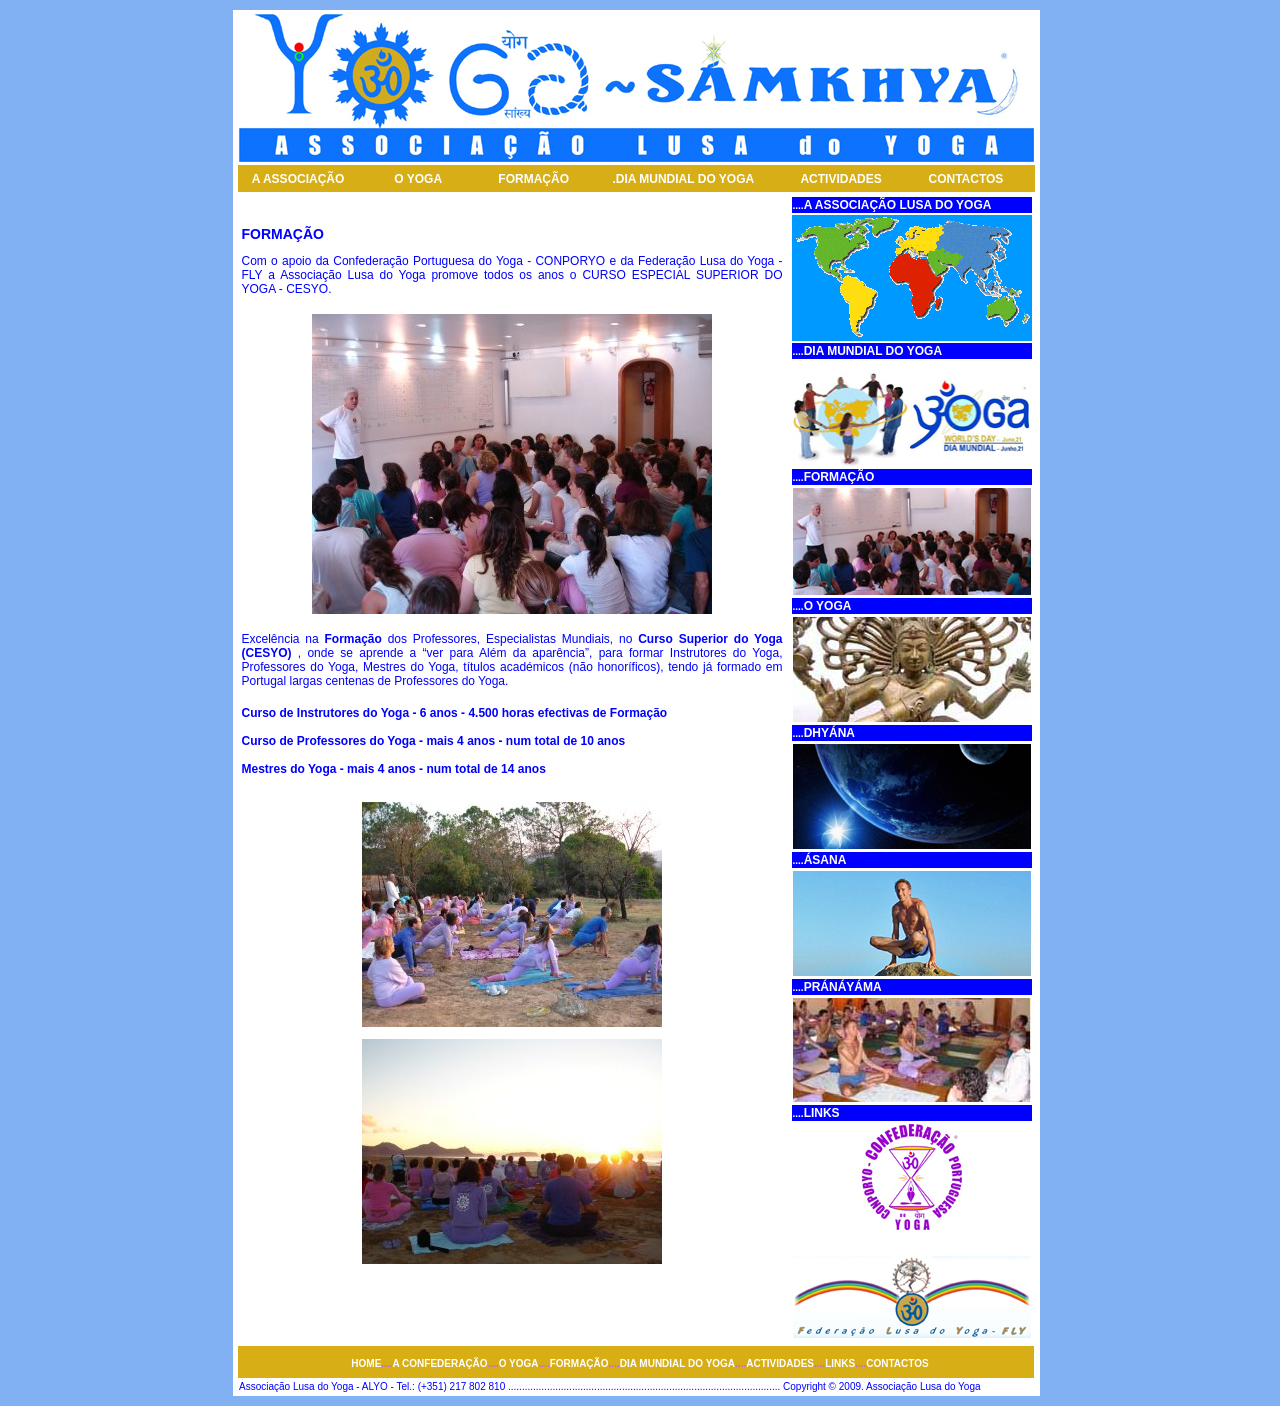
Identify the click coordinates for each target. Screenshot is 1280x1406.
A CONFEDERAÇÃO (439, 1363)
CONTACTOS (965, 179)
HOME (366, 1363)
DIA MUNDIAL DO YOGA (685, 179)
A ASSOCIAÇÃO (300, 179)
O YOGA (417, 179)
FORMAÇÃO (533, 179)
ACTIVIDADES (840, 179)
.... (798, 205)
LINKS (840, 1363)
